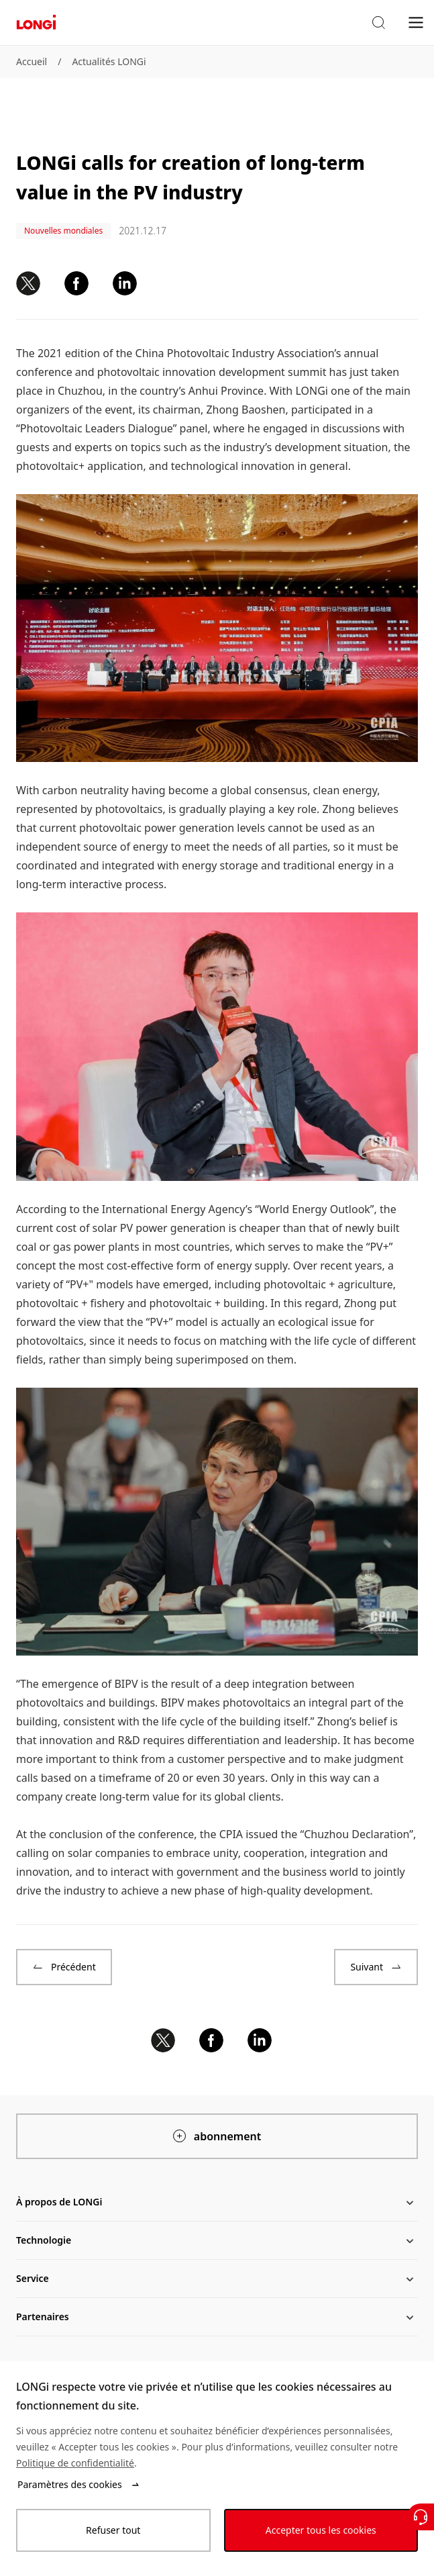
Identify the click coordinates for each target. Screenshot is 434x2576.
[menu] (416, 21)
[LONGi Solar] (36, 22)
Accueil (31, 61)
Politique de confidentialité (75, 2462)
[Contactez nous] (420, 2516)
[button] (378, 23)
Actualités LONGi (109, 61)
